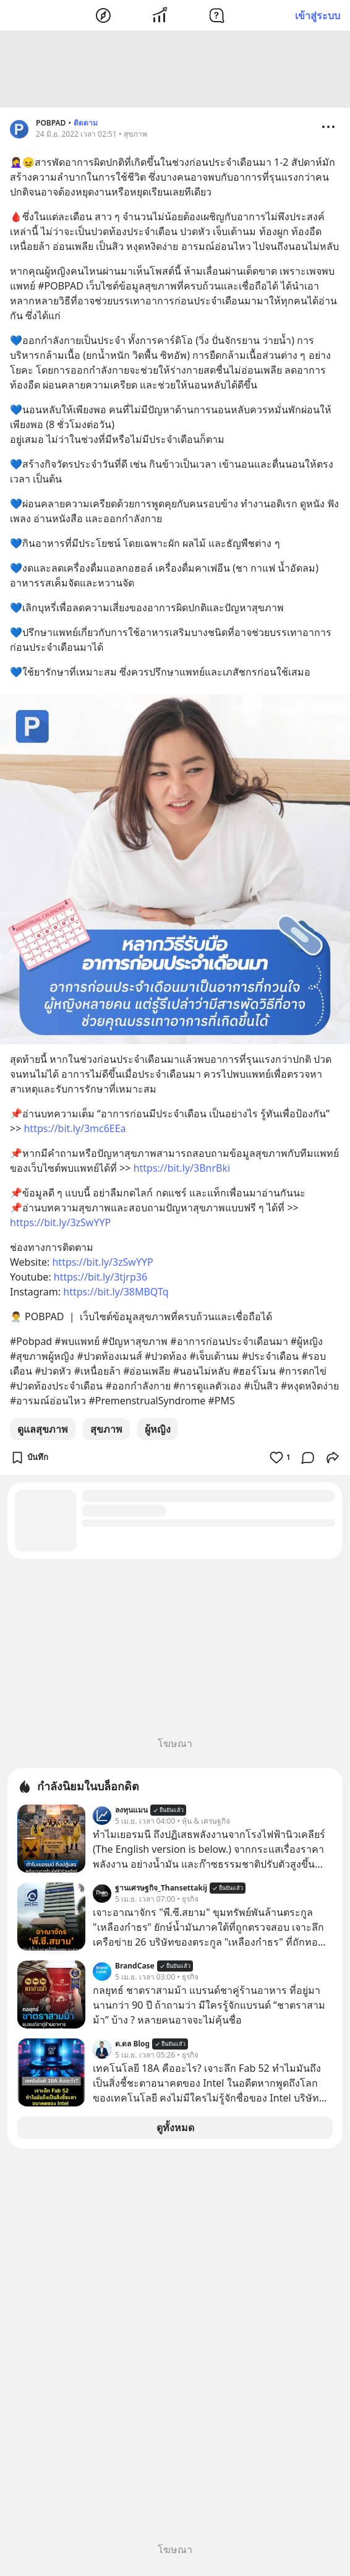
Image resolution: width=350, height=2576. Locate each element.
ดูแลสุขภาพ (42, 1431)
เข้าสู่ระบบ (317, 15)
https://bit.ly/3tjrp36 (100, 1279)
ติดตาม (86, 124)
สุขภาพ (106, 1431)
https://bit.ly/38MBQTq (115, 1293)
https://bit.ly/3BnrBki (182, 1170)
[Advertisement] (175, 71)
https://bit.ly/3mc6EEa (74, 1130)
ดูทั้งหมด (175, 2129)
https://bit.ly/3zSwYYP (60, 1224)
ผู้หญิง (158, 1431)
